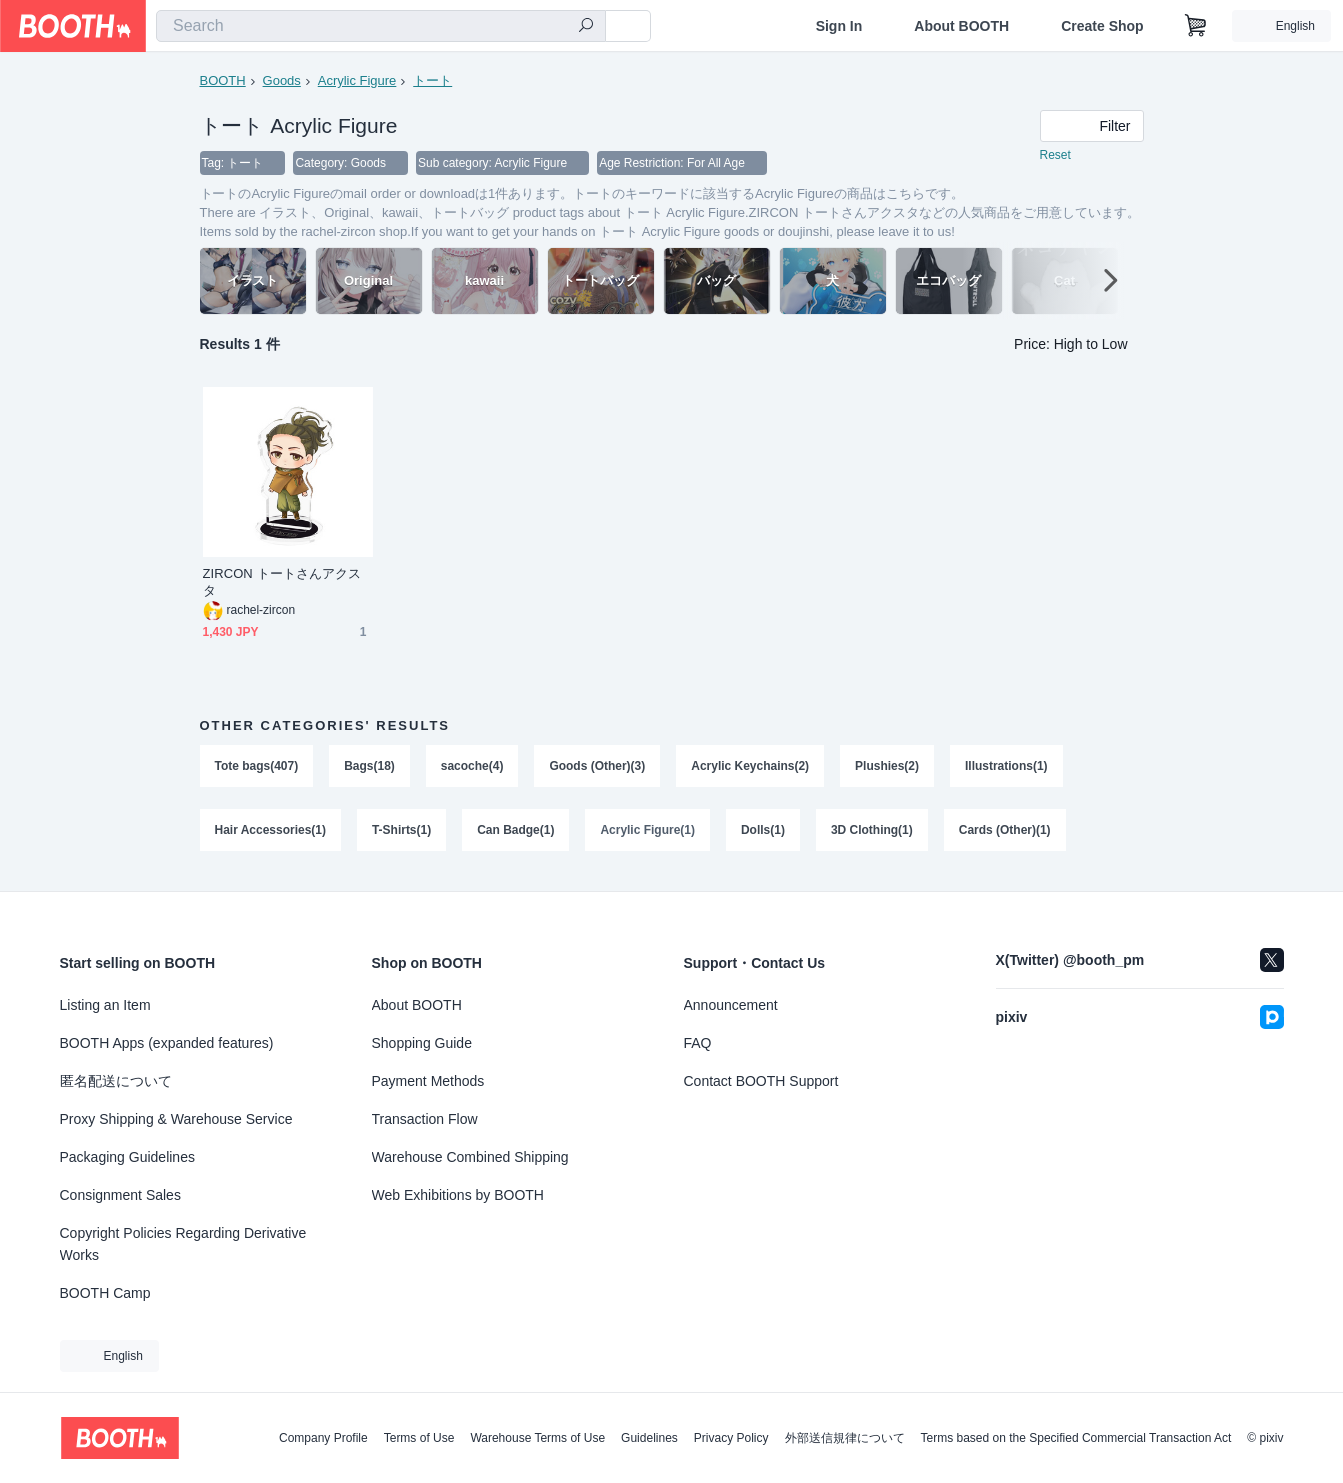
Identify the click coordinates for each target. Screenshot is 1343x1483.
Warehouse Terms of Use (537, 1438)
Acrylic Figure (357, 80)
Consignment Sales (120, 1195)
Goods (282, 80)
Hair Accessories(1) (271, 833)
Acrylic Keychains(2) (751, 767)
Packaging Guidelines (127, 1157)
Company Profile (323, 1438)
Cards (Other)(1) (1006, 833)
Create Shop (1102, 26)
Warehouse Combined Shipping (470, 1157)
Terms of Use (419, 1438)
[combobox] (381, 26)
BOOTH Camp (105, 1293)
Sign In (839, 26)
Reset (1055, 156)
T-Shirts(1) (401, 833)
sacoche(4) (472, 767)
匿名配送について (116, 1081)
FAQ (698, 1043)
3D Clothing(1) (873, 833)
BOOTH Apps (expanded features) (167, 1043)
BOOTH (223, 80)
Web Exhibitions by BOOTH (458, 1195)
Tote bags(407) (257, 767)
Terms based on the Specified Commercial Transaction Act (1076, 1438)
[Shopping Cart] (1196, 26)
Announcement (731, 1005)
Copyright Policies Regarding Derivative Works (183, 1244)
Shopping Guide (422, 1043)
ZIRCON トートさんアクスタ (282, 583)
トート (432, 80)
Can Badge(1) (515, 833)
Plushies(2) (888, 767)
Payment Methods (428, 1081)
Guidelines (649, 1438)
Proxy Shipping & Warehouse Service (176, 1119)
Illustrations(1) (1007, 767)
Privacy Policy (731, 1438)
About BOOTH (961, 26)
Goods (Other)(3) (598, 767)
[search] (586, 27)
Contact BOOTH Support (761, 1081)
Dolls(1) (764, 833)
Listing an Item (105, 1005)
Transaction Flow (425, 1119)
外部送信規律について (845, 1438)
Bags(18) (369, 767)
